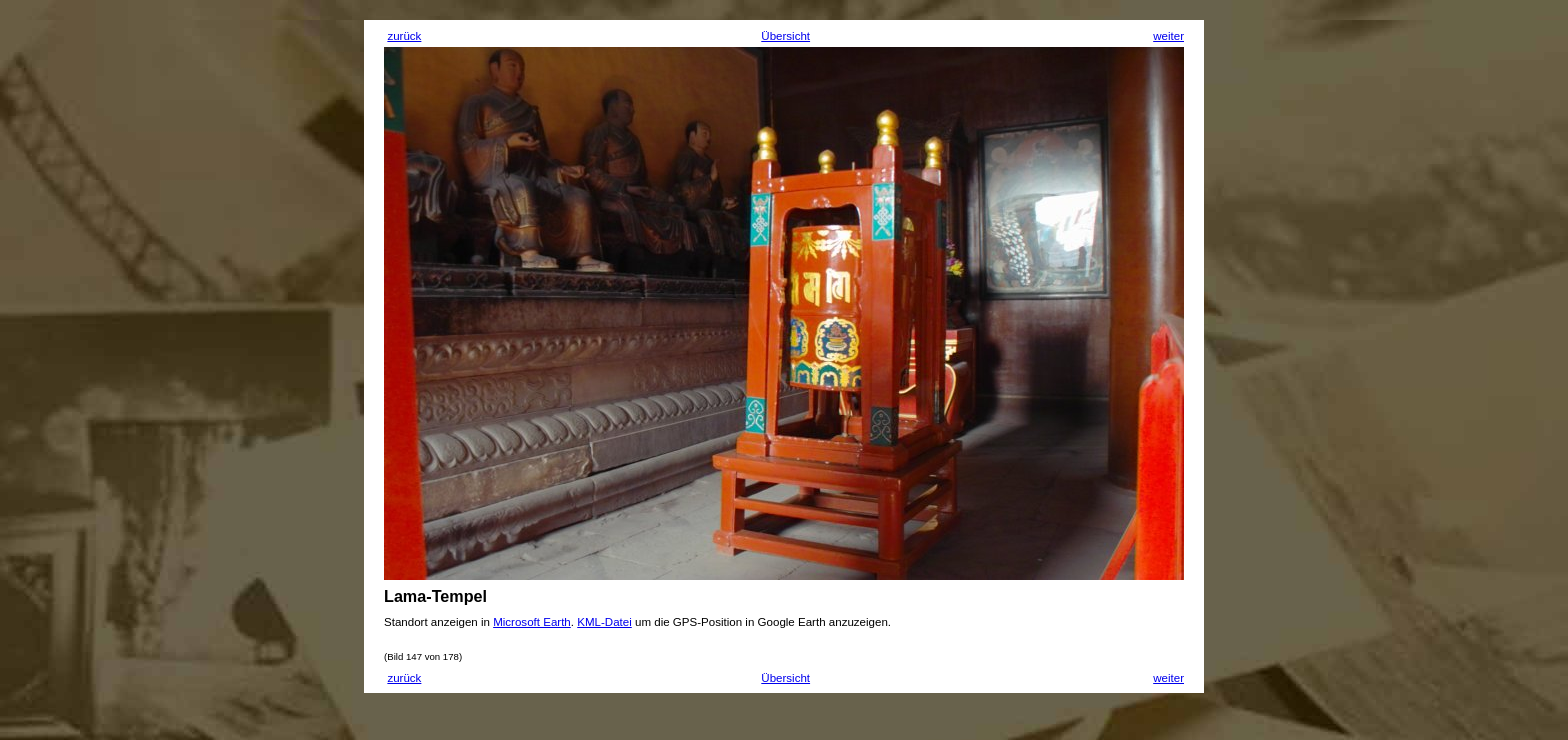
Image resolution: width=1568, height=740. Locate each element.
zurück (404, 36)
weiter (1168, 36)
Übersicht (785, 36)
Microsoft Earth (532, 622)
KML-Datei (604, 622)
